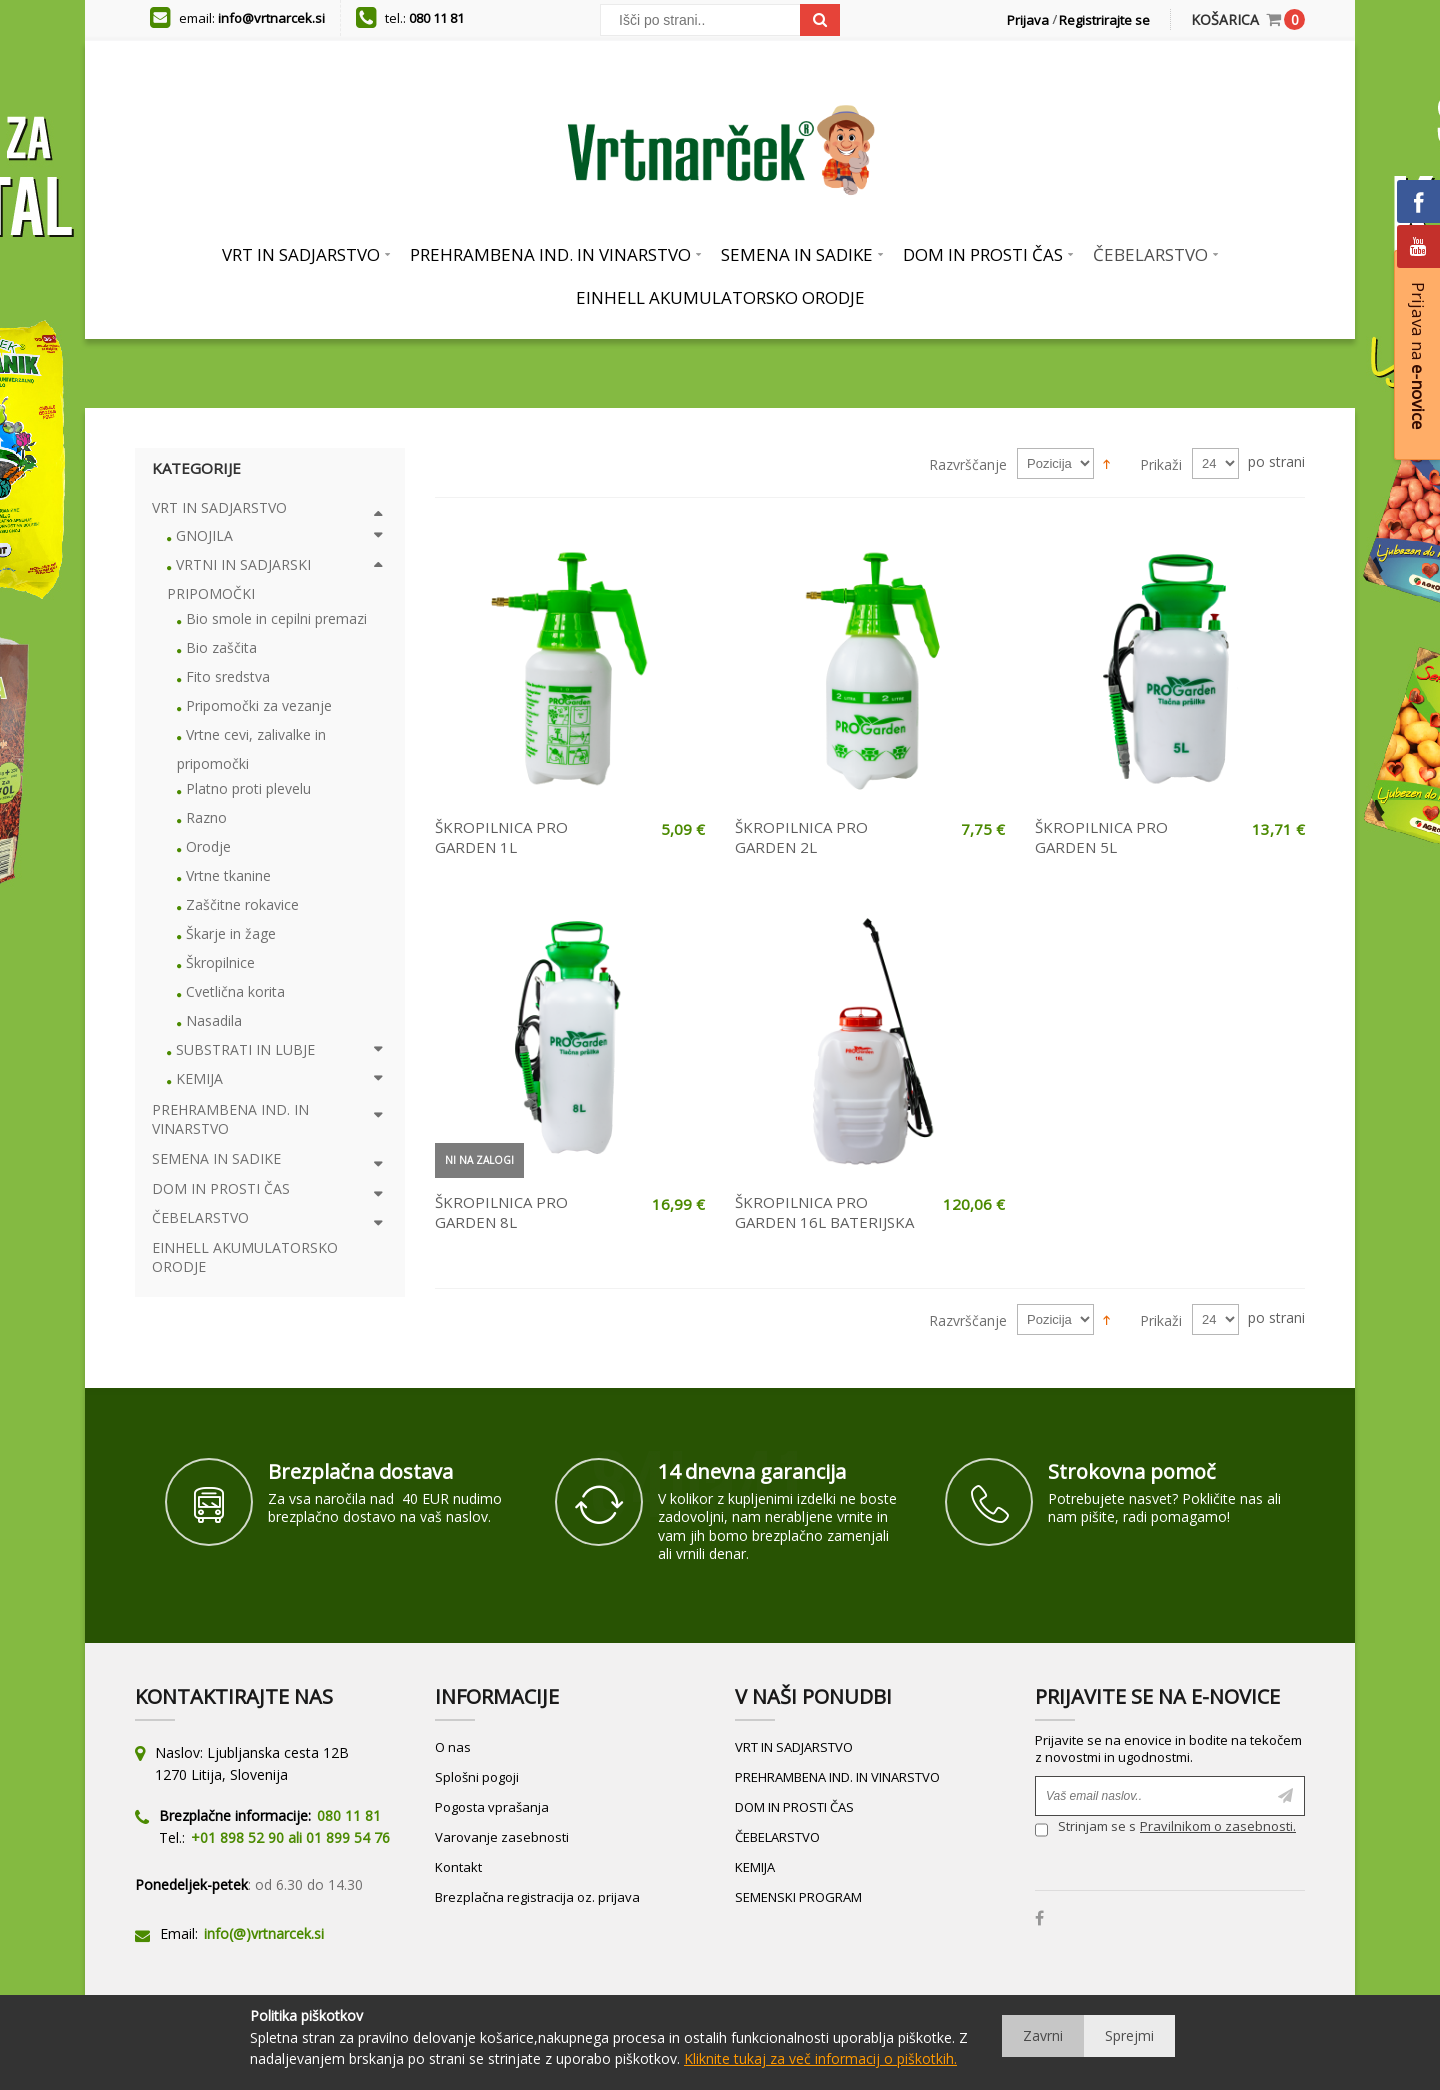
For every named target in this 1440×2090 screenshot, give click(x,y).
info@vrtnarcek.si (271, 18)
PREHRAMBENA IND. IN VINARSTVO (837, 1777)
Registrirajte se (1104, 20)
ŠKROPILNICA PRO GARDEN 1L (501, 837)
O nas (453, 1747)
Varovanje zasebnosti (502, 1837)
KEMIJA (755, 1867)
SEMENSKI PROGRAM (798, 1897)
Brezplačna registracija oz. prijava (537, 1897)
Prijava (1028, 20)
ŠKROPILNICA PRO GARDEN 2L (801, 837)
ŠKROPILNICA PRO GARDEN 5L (1101, 837)
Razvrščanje (968, 464)
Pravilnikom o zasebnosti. (1218, 1826)
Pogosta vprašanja (492, 1807)
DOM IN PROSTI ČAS (794, 1807)
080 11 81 (436, 18)
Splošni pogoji (477, 1777)
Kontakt (458, 1867)
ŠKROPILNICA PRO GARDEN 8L (501, 1212)
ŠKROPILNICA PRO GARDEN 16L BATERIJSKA (824, 1212)
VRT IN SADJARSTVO (794, 1747)
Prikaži (1161, 464)
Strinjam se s (1085, 1828)
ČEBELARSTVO (777, 1837)
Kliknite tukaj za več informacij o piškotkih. (820, 2058)
